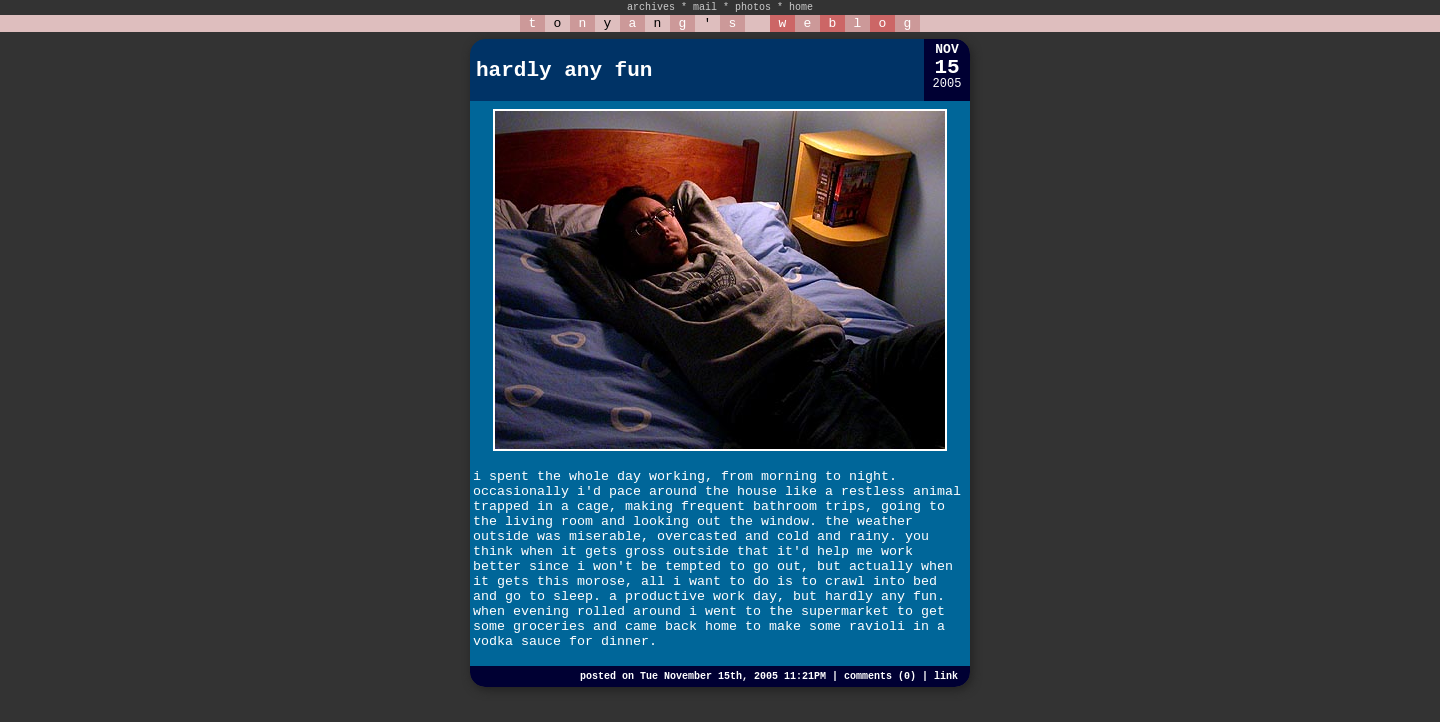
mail (705, 7)
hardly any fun (564, 70)
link (946, 676)
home (801, 7)
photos (753, 7)
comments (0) (880, 676)
